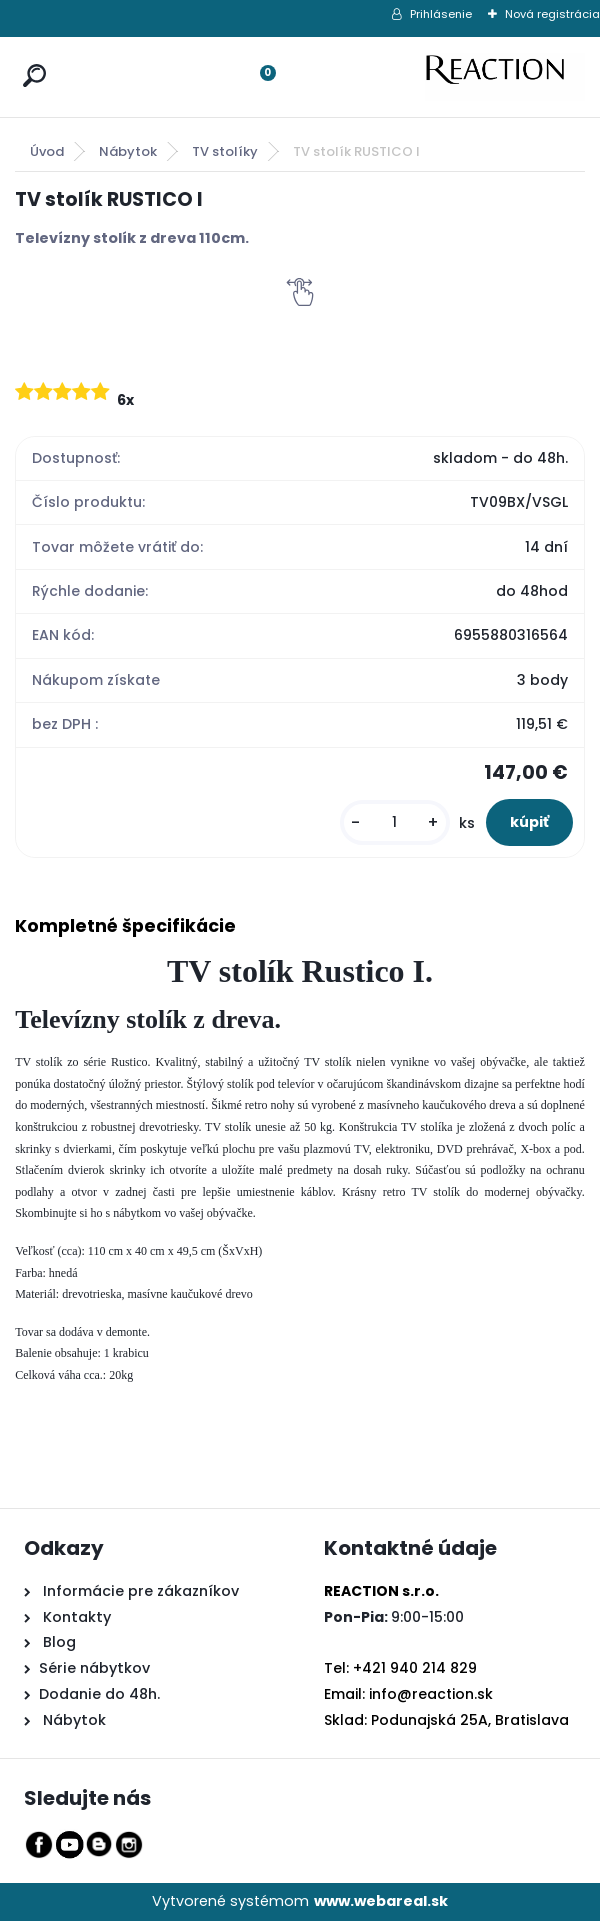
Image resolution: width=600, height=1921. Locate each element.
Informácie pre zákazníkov (139, 1591)
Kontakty (77, 1617)
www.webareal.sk (381, 1901)
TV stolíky (225, 151)
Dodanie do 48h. (99, 1694)
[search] (30, 56)
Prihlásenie (441, 14)
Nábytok (128, 151)
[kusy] (395, 822)
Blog (57, 1642)
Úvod (47, 151)
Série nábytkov (94, 1668)
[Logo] (505, 77)
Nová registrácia (552, 14)
